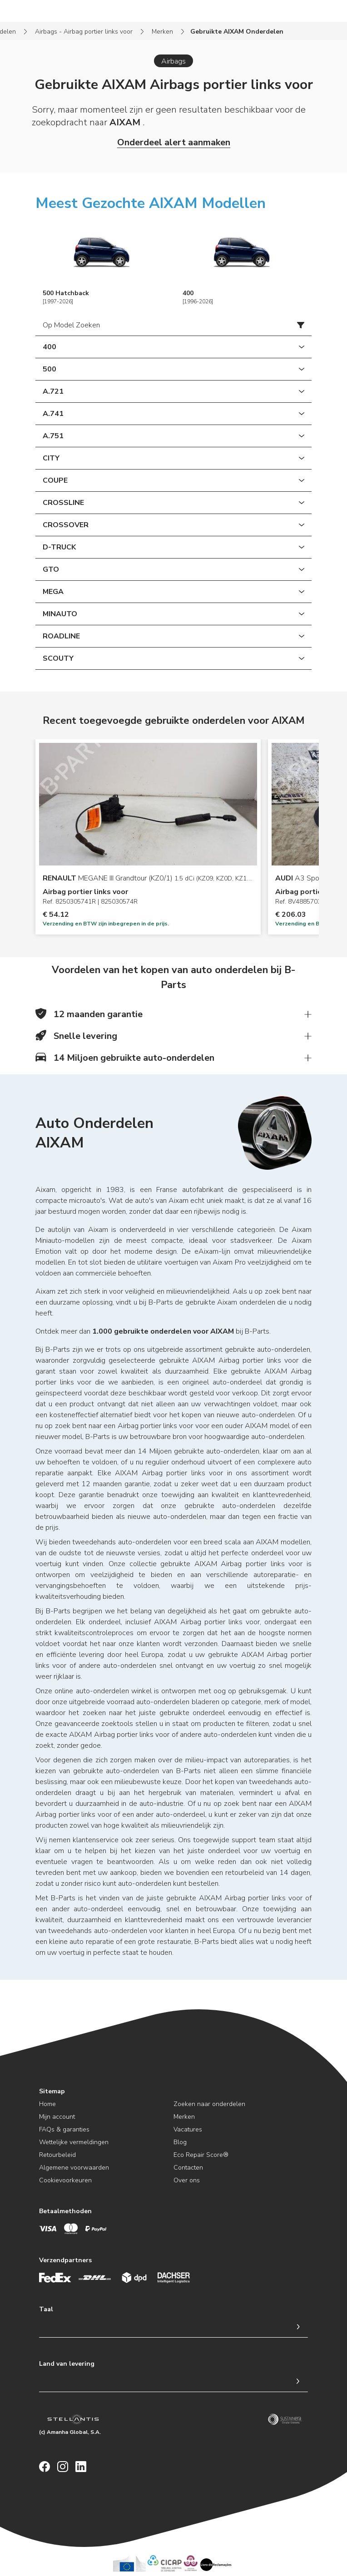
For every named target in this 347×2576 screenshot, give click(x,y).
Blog (180, 2142)
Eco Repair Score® (201, 2155)
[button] (173, 1014)
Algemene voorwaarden (74, 2167)
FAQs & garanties (64, 2129)
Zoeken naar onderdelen (209, 2104)
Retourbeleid (57, 2155)
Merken (162, 31)
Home (47, 2104)
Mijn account (57, 2116)
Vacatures (188, 2129)
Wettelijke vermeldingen (74, 2142)
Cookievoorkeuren (65, 2180)
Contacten (188, 2167)
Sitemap (52, 2091)
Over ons (187, 2180)
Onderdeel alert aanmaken (173, 142)
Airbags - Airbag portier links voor (84, 31)
